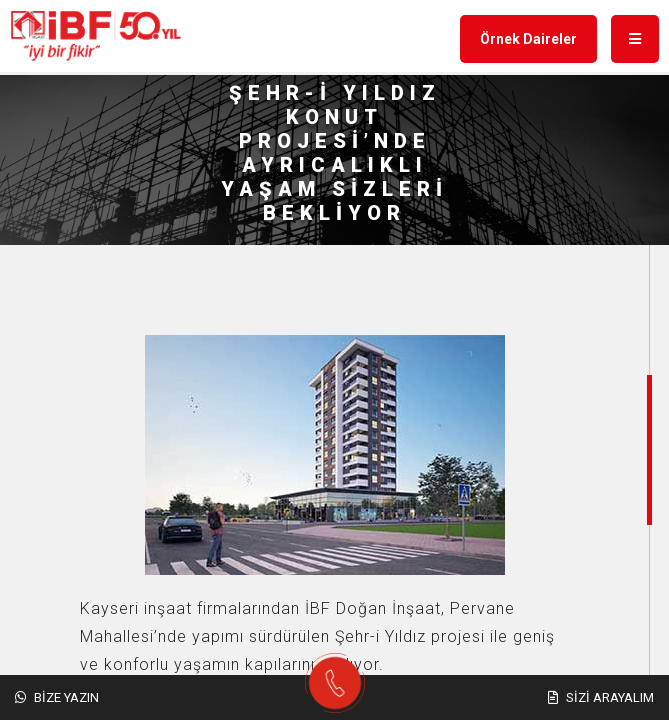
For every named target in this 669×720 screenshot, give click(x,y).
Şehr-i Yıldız (380, 636)
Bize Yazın (57, 697)
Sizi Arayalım (601, 697)
